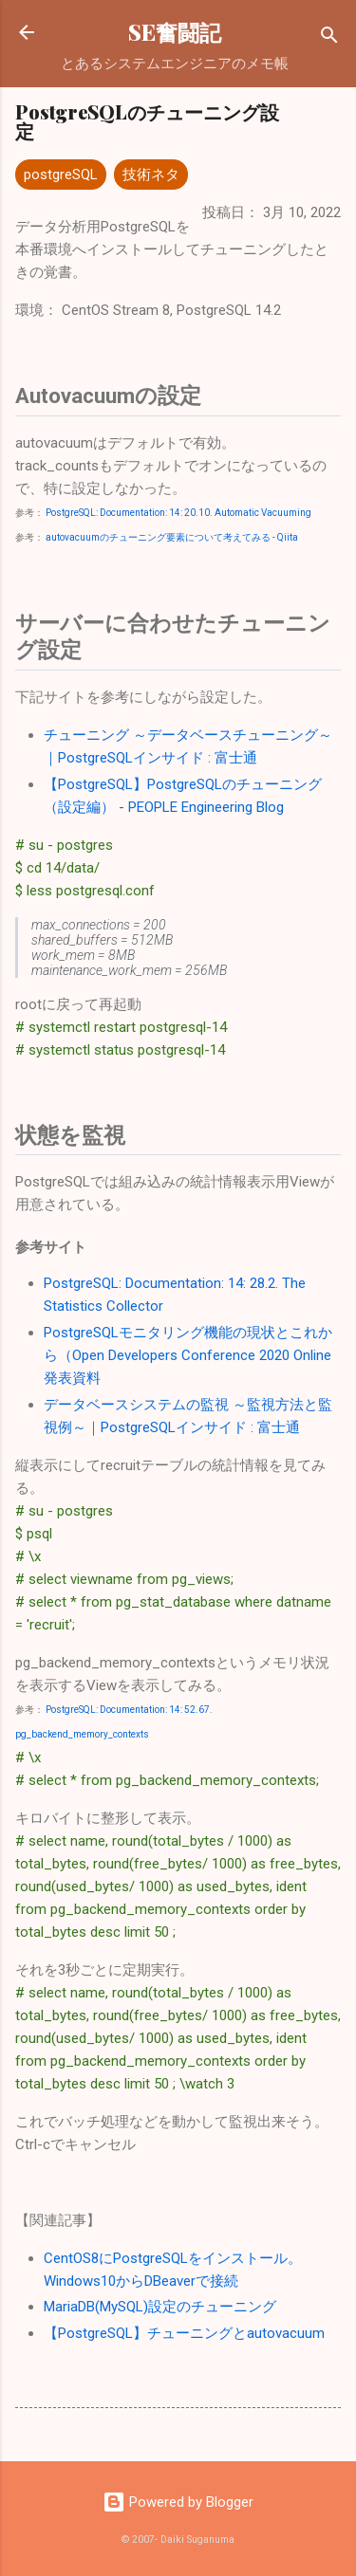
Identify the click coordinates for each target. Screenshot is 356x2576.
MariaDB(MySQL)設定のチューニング (160, 2306)
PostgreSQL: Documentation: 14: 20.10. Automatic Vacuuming (178, 512)
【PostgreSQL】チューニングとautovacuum (184, 2333)
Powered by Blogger (178, 2502)
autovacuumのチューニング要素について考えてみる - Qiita (172, 537)
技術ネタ (150, 174)
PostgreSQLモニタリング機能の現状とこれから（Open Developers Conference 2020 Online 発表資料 (188, 1355)
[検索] (329, 38)
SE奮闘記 (174, 31)
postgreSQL (61, 174)
